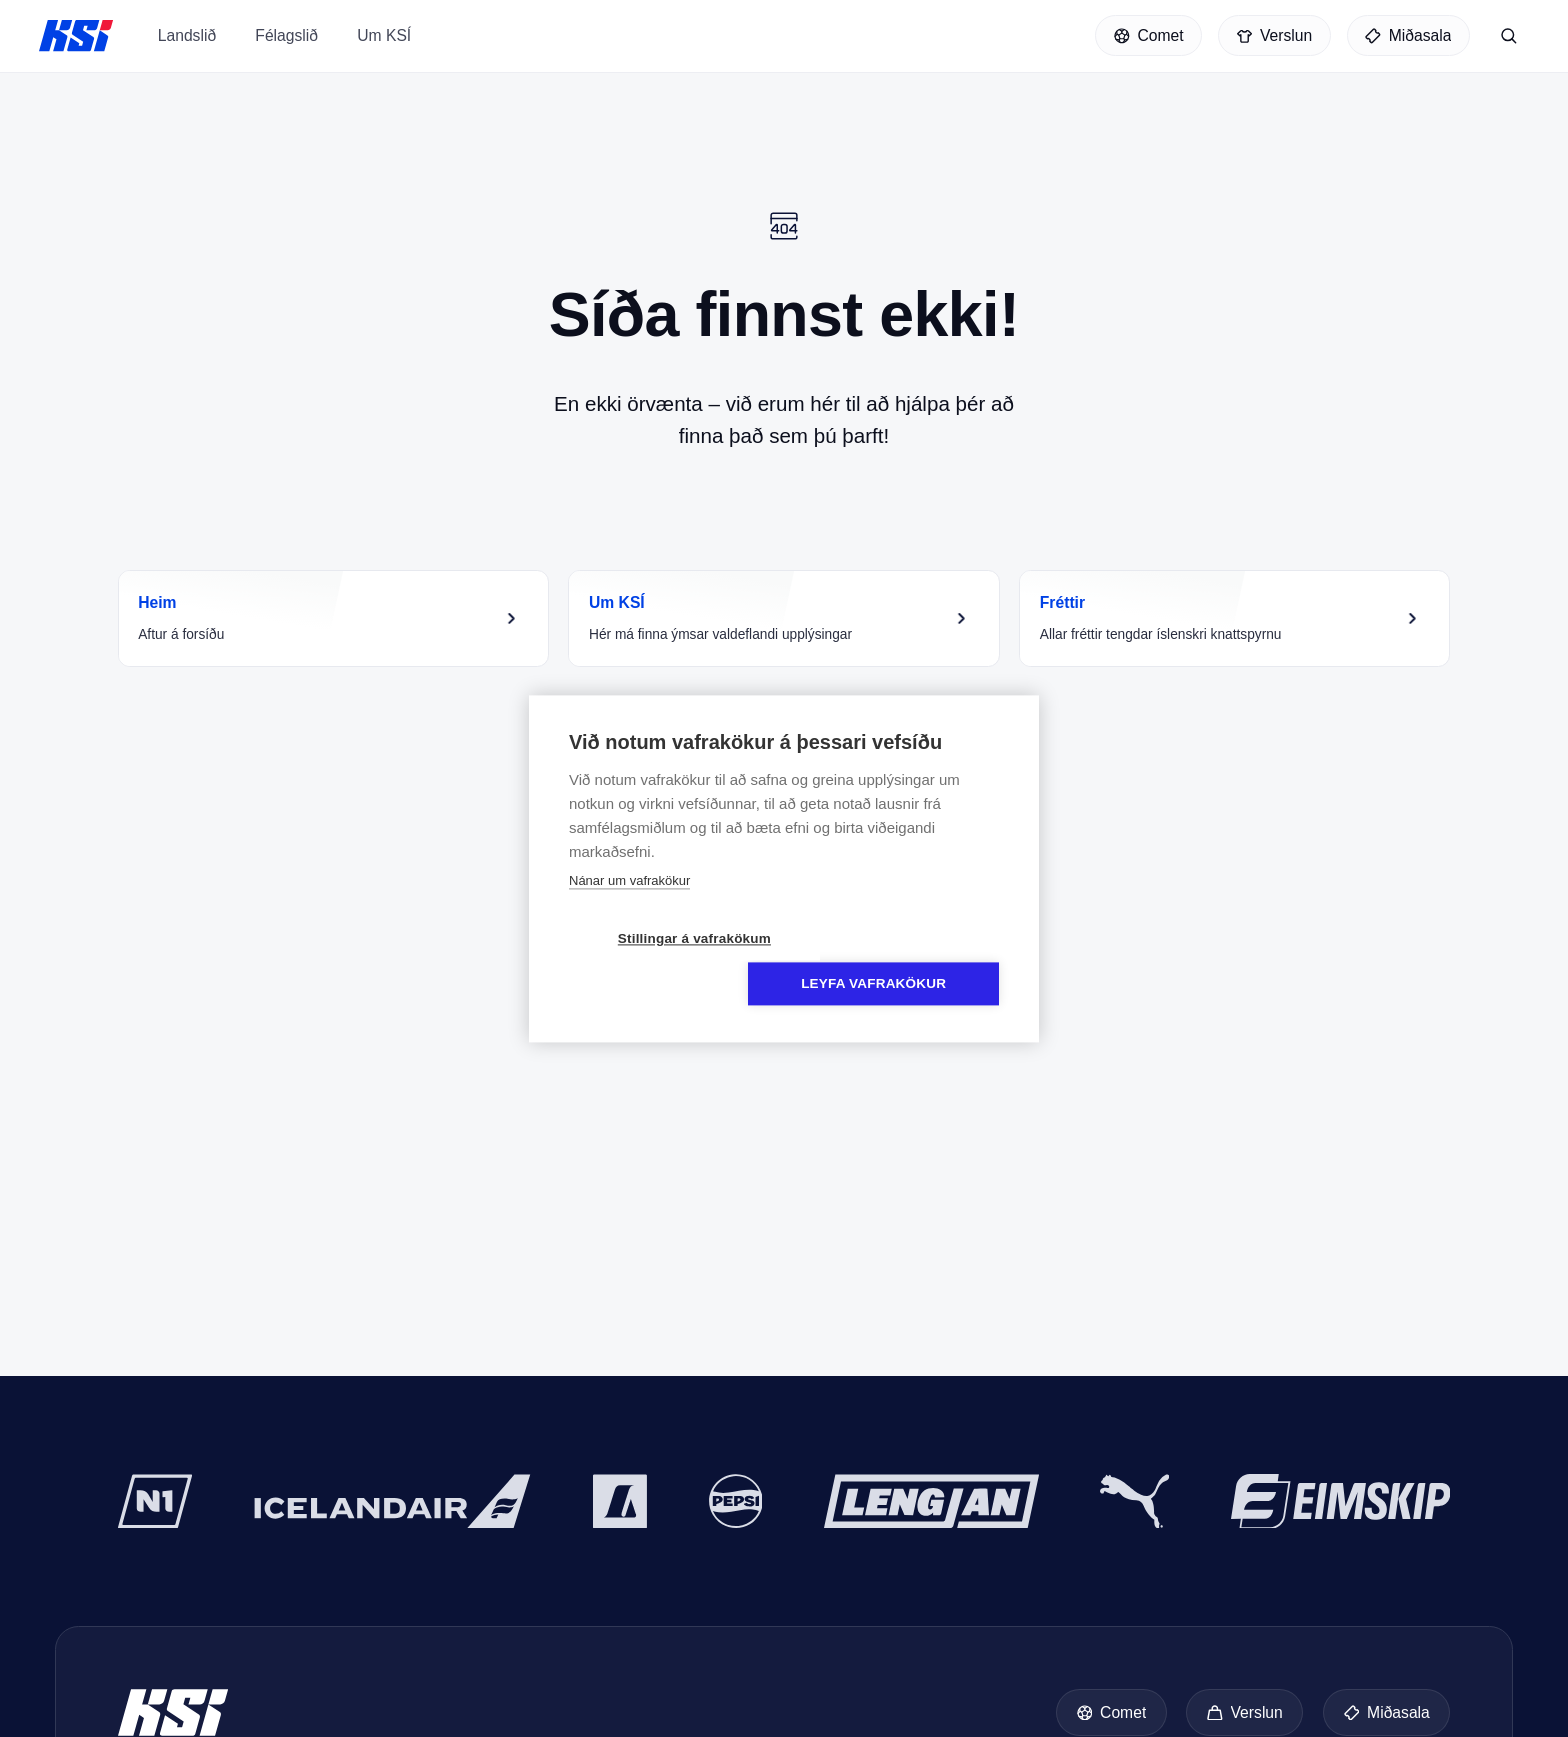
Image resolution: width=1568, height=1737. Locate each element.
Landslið (187, 53)
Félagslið (286, 53)
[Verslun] (1274, 38)
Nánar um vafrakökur (629, 903)
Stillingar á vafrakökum (668, 961)
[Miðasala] (1408, 38)
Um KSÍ (384, 53)
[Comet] (1148, 38)
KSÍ (76, 38)
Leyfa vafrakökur (899, 961)
